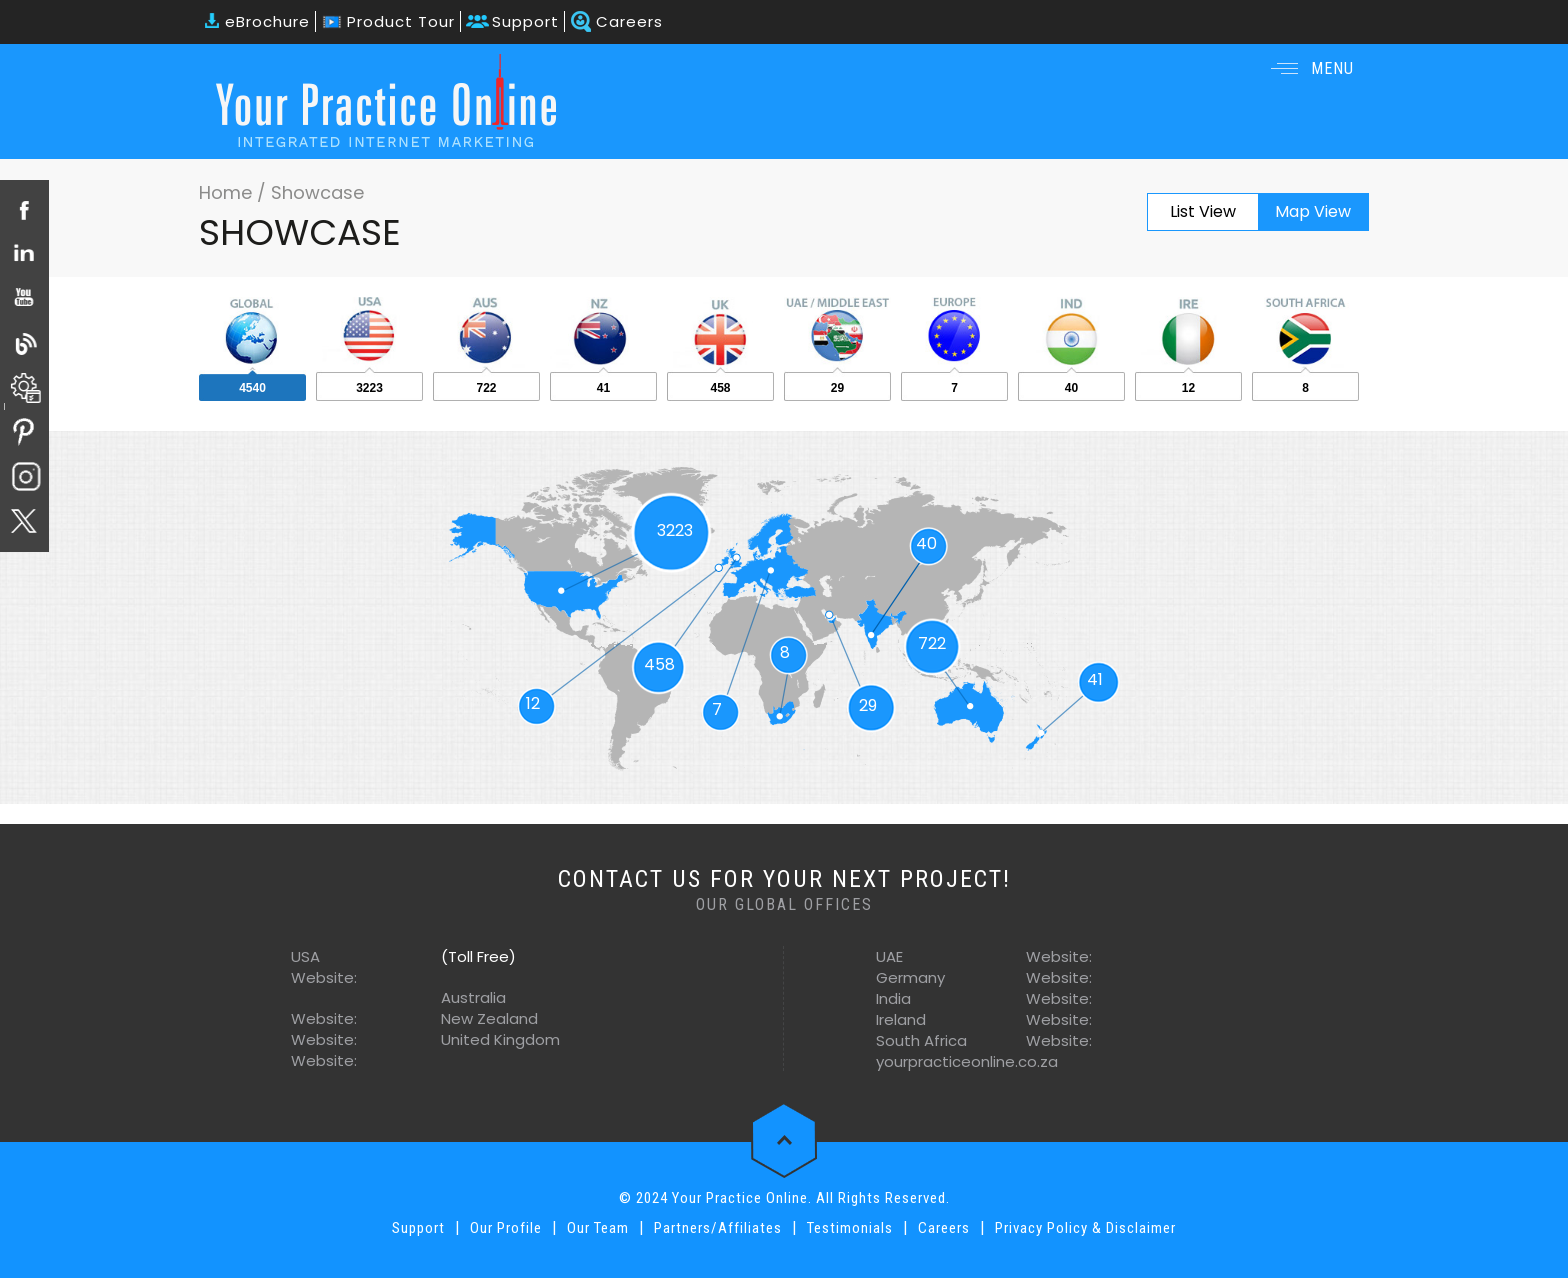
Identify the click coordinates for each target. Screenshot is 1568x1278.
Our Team (598, 1228)
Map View (1313, 211)
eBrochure (267, 21)
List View (1203, 211)
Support (525, 21)
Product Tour (401, 21)
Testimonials (850, 1228)
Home (228, 192)
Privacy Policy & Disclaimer (1085, 1228)
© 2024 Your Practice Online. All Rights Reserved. (784, 1198)
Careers (629, 21)
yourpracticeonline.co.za (967, 1061)
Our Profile (506, 1228)
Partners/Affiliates (718, 1228)
